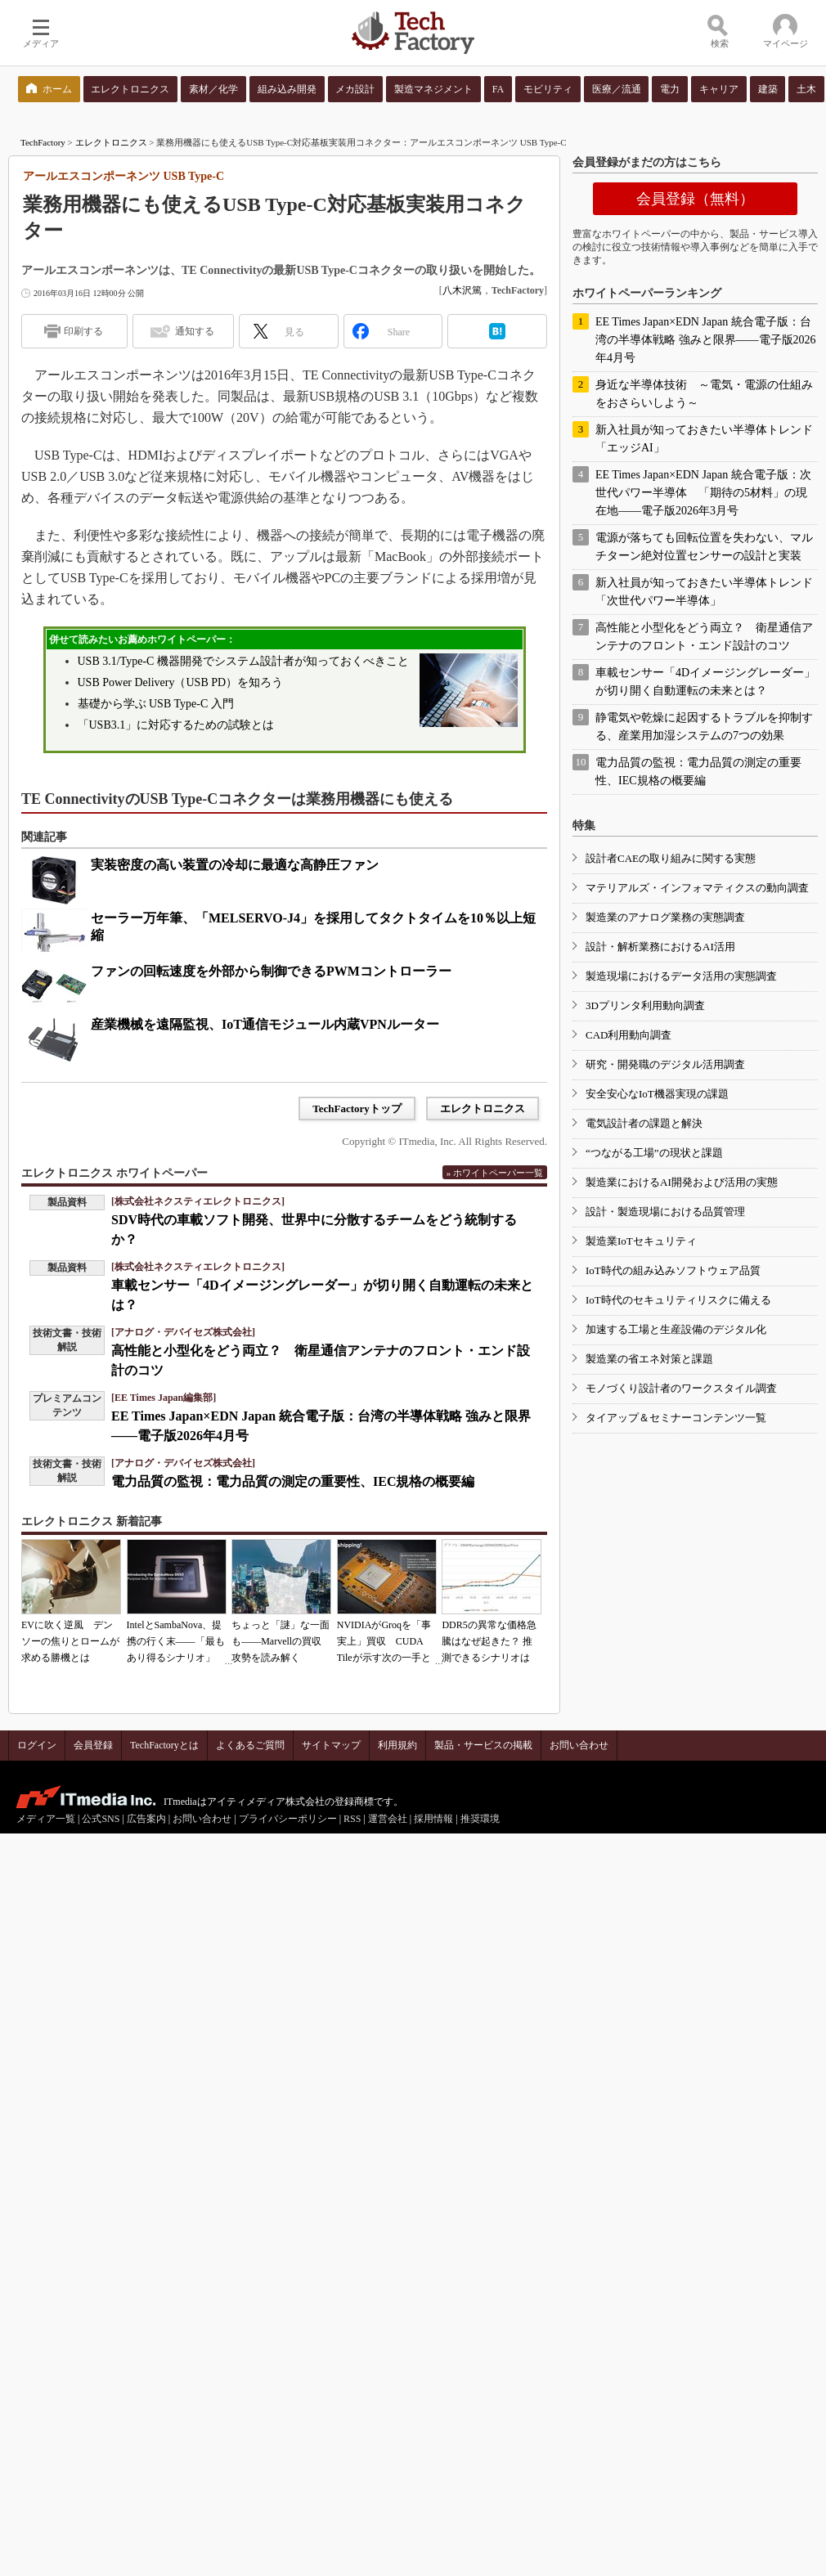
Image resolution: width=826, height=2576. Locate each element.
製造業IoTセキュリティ (641, 1241)
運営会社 (387, 1818)
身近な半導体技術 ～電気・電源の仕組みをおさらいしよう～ (704, 394)
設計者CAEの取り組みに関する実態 (671, 858)
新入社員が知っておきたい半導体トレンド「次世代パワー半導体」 (704, 592)
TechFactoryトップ (357, 1108)
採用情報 (433, 1818)
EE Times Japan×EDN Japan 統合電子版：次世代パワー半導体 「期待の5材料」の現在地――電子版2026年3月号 (703, 493)
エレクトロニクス (111, 142)
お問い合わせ (579, 1745)
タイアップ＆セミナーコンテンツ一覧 (676, 1417)
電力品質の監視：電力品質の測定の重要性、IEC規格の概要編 (292, 1481)
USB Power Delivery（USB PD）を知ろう (181, 682)
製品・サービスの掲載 (483, 1745)
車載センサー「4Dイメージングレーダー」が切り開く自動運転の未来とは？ (705, 681)
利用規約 (397, 1745)
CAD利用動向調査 (628, 1035)
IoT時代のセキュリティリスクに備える (678, 1300)
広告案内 (146, 1818)
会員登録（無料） (695, 199)
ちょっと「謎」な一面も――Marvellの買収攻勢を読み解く (280, 1641)
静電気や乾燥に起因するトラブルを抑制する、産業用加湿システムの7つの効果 (704, 726)
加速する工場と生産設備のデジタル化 (676, 1329)
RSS (352, 1818)
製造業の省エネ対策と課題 (649, 1359)
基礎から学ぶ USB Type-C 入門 (156, 704)
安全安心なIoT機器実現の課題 (657, 1094)
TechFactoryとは (164, 1745)
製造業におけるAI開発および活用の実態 (682, 1182)
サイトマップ (331, 1745)
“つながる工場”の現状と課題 (654, 1153)
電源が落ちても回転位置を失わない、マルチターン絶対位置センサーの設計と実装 (704, 547)
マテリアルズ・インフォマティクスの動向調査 (697, 888)
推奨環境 (480, 1818)
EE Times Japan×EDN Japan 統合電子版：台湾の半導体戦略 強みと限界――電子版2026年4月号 (705, 340)
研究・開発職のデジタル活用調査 (665, 1064)
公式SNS (100, 1818)
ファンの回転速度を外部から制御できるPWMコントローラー (271, 971)
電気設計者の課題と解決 (644, 1123)
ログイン (36, 1745)
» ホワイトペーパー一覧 (495, 1173)
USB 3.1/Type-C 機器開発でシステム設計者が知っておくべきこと (243, 661)
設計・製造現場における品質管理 (665, 1211)
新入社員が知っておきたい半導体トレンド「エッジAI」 (704, 439)
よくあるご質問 (250, 1745)
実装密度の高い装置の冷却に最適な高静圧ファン (235, 865)
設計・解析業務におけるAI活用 (660, 946)
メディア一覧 (45, 1818)
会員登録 (93, 1745)
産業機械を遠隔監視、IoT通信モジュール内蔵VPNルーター (265, 1024)
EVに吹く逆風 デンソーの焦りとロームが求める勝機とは (70, 1641)
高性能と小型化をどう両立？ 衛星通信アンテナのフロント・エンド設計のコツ (704, 637)
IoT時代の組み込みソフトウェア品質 (673, 1270)
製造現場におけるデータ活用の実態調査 (681, 976)
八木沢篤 (462, 290)
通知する (194, 331)
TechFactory (42, 142)
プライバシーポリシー (288, 1818)
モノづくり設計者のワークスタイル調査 (681, 1388)
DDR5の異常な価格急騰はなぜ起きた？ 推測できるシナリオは (489, 1641)
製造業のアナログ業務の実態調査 (665, 917)
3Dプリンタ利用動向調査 (645, 1005)
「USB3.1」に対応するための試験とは (176, 725)
